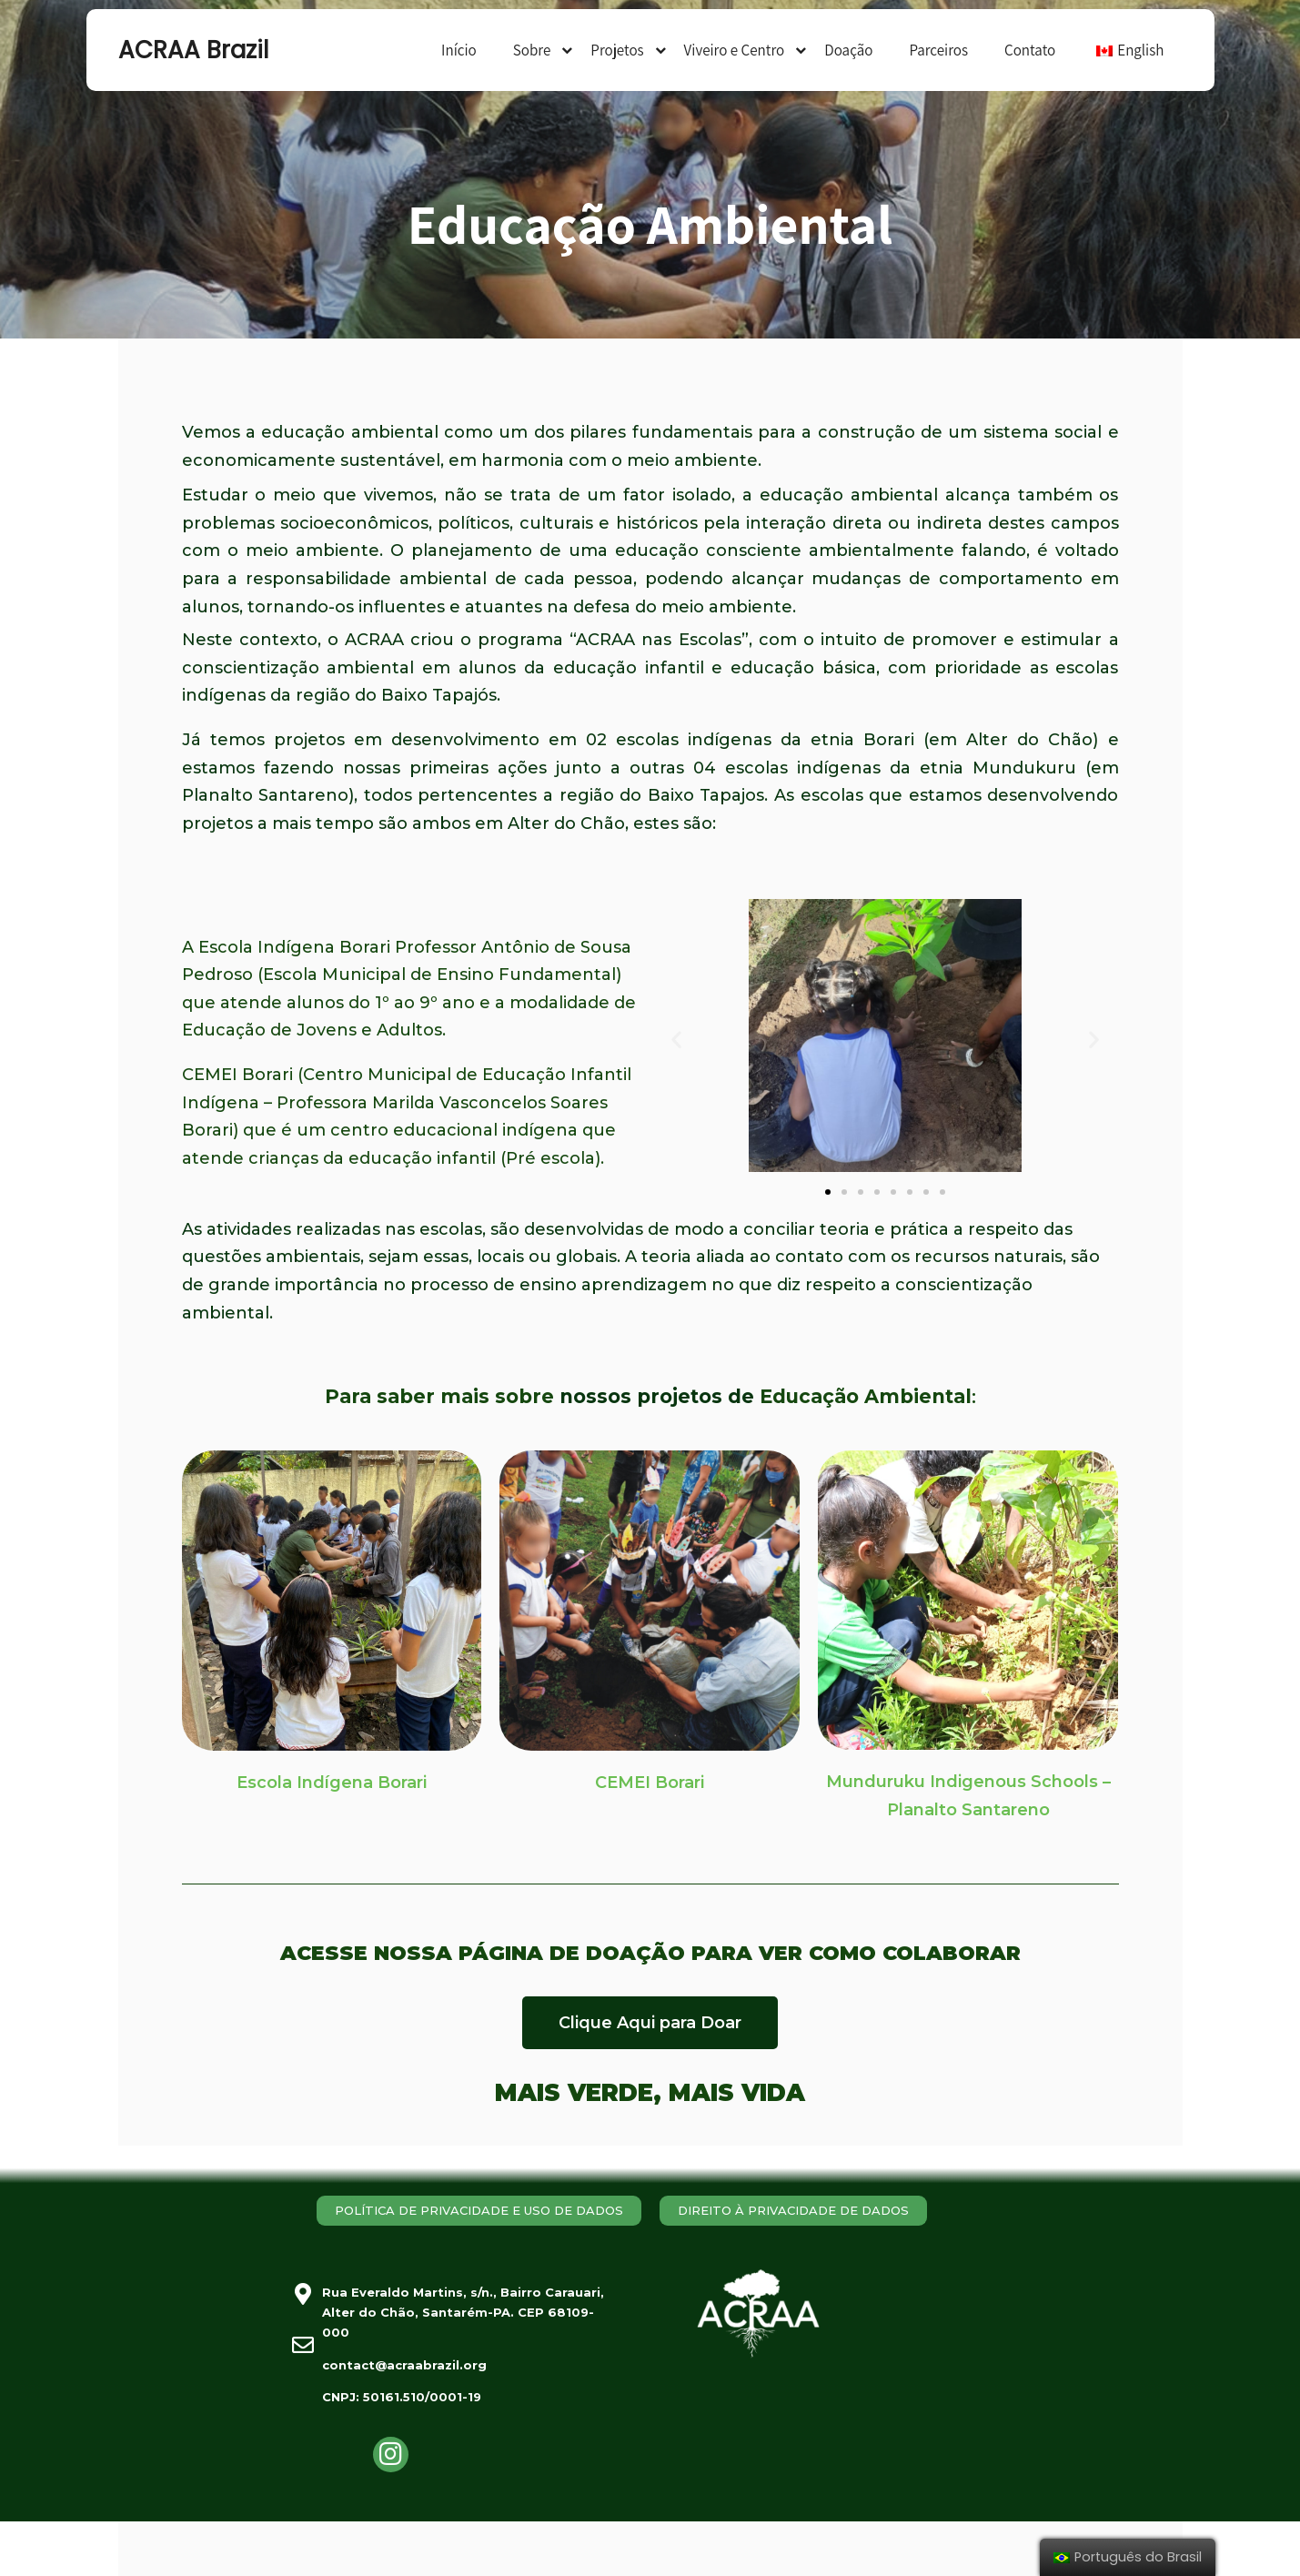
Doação (848, 50)
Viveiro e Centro (734, 50)
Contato (1029, 50)
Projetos (616, 50)
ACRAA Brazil (193, 50)
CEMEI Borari (649, 1783)
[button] (828, 1192)
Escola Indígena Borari (332, 1783)
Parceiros (938, 50)
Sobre (532, 50)
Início (459, 50)
